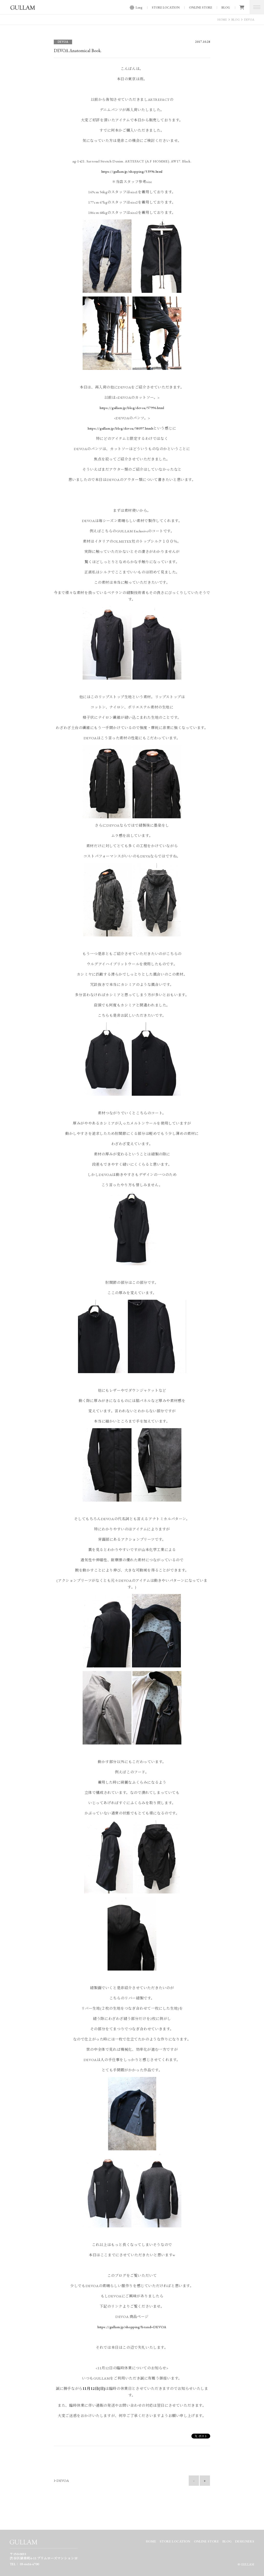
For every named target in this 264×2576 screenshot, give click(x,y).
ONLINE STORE (200, 7)
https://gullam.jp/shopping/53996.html (132, 171)
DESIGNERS (244, 2541)
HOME (222, 20)
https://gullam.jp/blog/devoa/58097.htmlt (120, 428)
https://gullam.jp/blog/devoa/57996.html (132, 407)
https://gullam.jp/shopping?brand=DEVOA (132, 2327)
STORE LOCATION (166, 7)
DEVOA (249, 20)
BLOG (225, 7)
